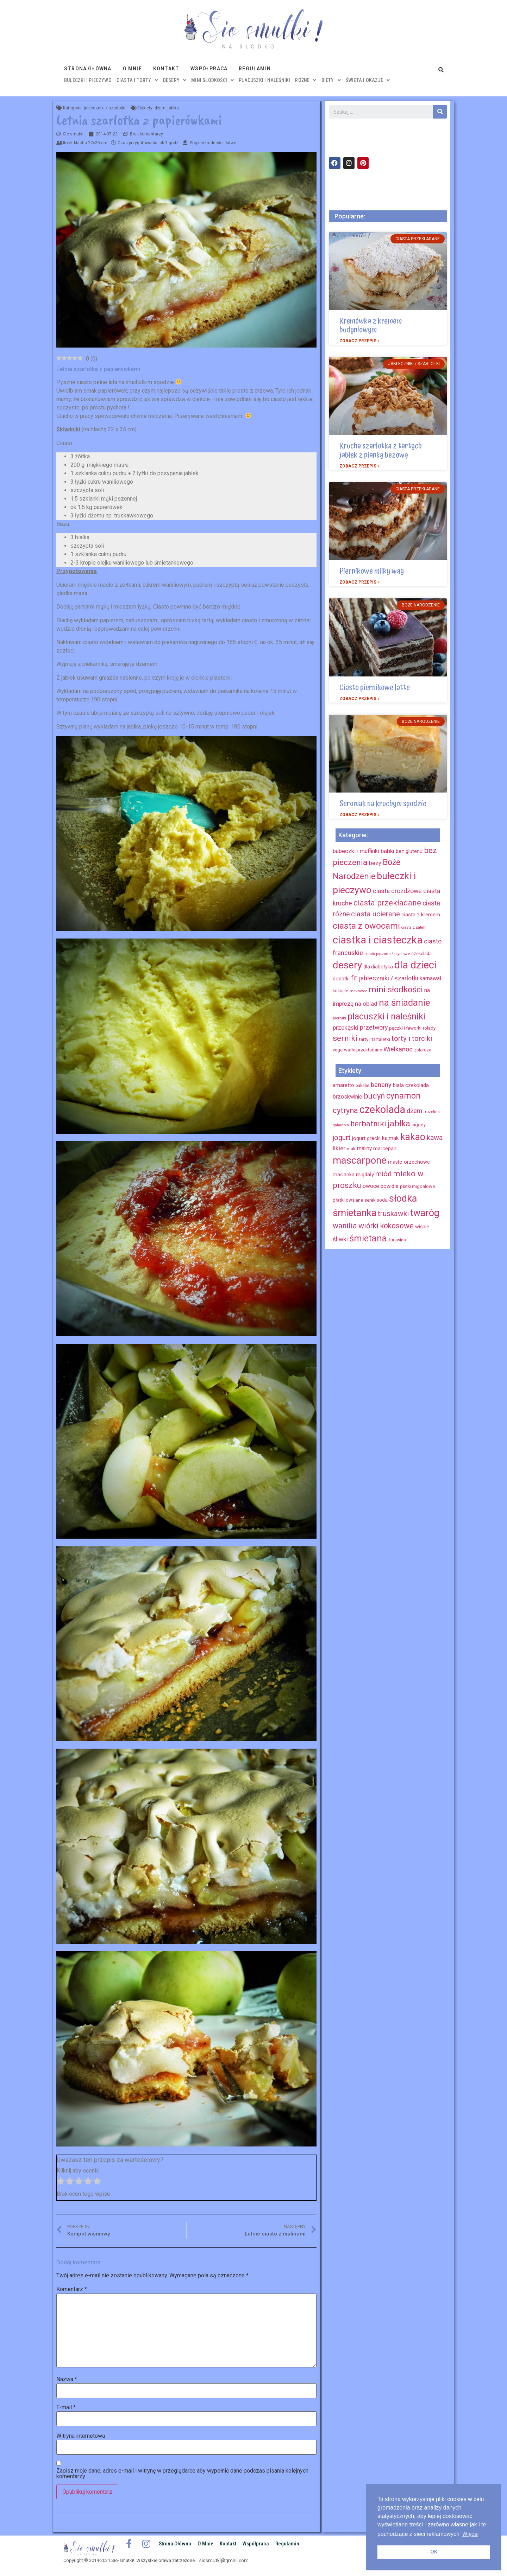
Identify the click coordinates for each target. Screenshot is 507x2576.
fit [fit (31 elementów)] (354, 978)
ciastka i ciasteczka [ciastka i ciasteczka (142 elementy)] (378, 940)
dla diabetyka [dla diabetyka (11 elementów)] (378, 966)
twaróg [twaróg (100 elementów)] (424, 1213)
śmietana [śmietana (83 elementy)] (368, 1238)
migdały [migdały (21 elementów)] (365, 1174)
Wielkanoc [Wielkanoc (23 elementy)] (398, 1049)
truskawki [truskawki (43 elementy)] (393, 1213)
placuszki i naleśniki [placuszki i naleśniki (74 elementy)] (386, 1016)
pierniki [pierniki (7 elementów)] (339, 1018)
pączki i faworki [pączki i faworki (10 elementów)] (405, 1028)
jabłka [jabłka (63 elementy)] (399, 1123)
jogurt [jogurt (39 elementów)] (342, 1137)
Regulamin (255, 68)
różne (305, 80)
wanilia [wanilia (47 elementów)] (345, 1225)
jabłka (173, 108)
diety (331, 80)
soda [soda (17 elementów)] (382, 1200)
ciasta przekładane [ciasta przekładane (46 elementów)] (387, 902)
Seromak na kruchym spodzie (382, 804)
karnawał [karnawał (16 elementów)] (430, 978)
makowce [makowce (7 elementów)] (358, 990)
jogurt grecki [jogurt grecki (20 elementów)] (366, 1138)
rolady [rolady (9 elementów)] (429, 1028)
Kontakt (166, 68)
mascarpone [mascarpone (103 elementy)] (360, 1160)
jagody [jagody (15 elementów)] (419, 1124)
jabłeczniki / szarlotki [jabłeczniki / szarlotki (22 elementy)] (388, 978)
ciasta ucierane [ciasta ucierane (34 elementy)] (375, 914)
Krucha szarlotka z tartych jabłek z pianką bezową (380, 450)
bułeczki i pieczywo (88, 80)
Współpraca (208, 68)
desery (174, 80)
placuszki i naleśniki (264, 80)
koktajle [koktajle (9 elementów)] (340, 990)
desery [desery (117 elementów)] (347, 965)
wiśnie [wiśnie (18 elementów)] (422, 1226)
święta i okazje (368, 80)
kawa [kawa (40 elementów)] (435, 1137)
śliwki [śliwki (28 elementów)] (340, 1239)
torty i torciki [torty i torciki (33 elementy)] (412, 1038)
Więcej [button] (470, 2534)
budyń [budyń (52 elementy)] (374, 1095)
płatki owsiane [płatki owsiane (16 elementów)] (348, 1200)
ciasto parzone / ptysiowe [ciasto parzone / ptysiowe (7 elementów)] (387, 953)
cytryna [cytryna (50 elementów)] (345, 1110)
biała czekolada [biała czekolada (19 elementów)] (411, 1085)
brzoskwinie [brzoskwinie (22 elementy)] (347, 1096)
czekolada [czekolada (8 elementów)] (421, 953)
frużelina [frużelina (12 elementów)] (432, 1111)
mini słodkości (212, 80)
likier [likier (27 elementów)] (339, 1148)
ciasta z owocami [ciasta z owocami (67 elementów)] (366, 926)
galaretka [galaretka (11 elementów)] (341, 1125)
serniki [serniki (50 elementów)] (345, 1038)
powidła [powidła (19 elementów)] (390, 1186)
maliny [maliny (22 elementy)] (364, 1148)
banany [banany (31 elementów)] (381, 1084)
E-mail (66, 2407)
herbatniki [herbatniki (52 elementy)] (368, 1123)
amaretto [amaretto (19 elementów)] (343, 1085)
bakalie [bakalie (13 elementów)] (362, 1085)
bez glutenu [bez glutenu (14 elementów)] (409, 851)
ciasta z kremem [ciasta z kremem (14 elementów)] (420, 914)
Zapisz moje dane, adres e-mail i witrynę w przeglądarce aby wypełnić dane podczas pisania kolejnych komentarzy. (182, 2473)
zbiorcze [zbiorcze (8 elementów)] (422, 1050)
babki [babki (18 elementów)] (387, 850)
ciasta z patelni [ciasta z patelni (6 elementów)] (414, 927)
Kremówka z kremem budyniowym (370, 325)
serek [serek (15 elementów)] (369, 1200)
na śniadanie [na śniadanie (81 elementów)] (404, 1002)
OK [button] (433, 2552)
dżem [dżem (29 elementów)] (414, 1110)
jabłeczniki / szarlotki (104, 108)
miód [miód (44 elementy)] (383, 1174)
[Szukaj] (440, 112)
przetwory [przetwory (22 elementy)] (374, 1027)
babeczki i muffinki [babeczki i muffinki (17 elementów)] (356, 851)
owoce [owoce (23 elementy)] (371, 1186)
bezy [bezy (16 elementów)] (375, 863)
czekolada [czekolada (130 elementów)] (382, 1109)
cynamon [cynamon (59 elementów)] (403, 1096)
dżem (160, 108)
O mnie (132, 68)
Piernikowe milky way (371, 571)
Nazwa (66, 2379)
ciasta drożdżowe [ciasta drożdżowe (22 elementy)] (397, 891)
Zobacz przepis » (359, 340)
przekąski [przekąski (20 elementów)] (345, 1027)
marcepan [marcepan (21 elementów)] (384, 1148)
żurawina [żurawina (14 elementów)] (397, 1239)
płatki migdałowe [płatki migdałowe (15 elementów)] (417, 1186)
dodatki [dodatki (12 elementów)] (341, 979)
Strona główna (88, 68)
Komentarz (71, 2289)
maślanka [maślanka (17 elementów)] (344, 1174)
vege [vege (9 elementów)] (338, 1049)
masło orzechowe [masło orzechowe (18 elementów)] (409, 1162)
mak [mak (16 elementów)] (351, 1148)
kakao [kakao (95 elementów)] (412, 1137)
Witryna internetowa (80, 2436)
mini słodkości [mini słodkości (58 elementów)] (396, 989)
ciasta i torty (137, 80)
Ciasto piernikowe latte (374, 688)
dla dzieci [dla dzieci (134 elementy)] (415, 965)
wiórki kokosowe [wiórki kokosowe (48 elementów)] (386, 1225)
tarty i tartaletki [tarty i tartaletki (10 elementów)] (374, 1039)
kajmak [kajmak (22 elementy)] (390, 1138)
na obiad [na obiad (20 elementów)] (366, 1003)
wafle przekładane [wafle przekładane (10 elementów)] (363, 1049)
